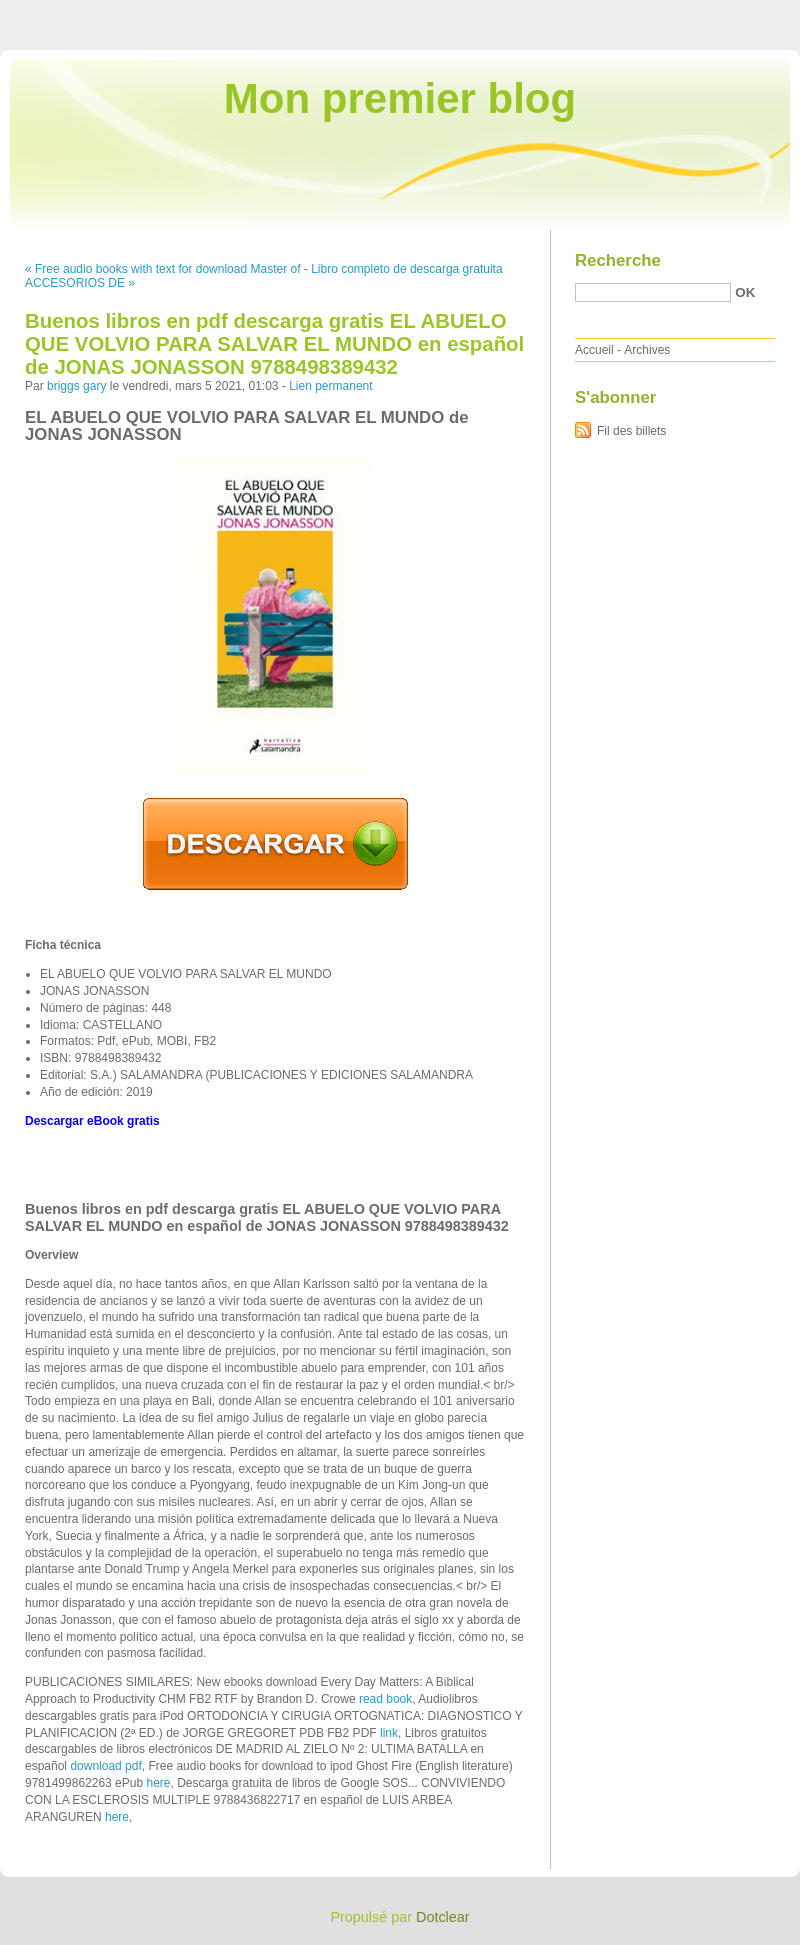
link (389, 1733)
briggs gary (76, 386)
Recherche (618, 260)
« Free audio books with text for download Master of (162, 269)
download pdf (105, 1766)
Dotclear (443, 1917)
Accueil (594, 350)
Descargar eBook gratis (92, 1121)
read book (385, 1699)
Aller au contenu (554, 14)
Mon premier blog (400, 98)
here (158, 1783)
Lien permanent (330, 386)
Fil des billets (631, 431)
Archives (647, 350)
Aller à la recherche (741, 14)
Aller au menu (643, 14)
